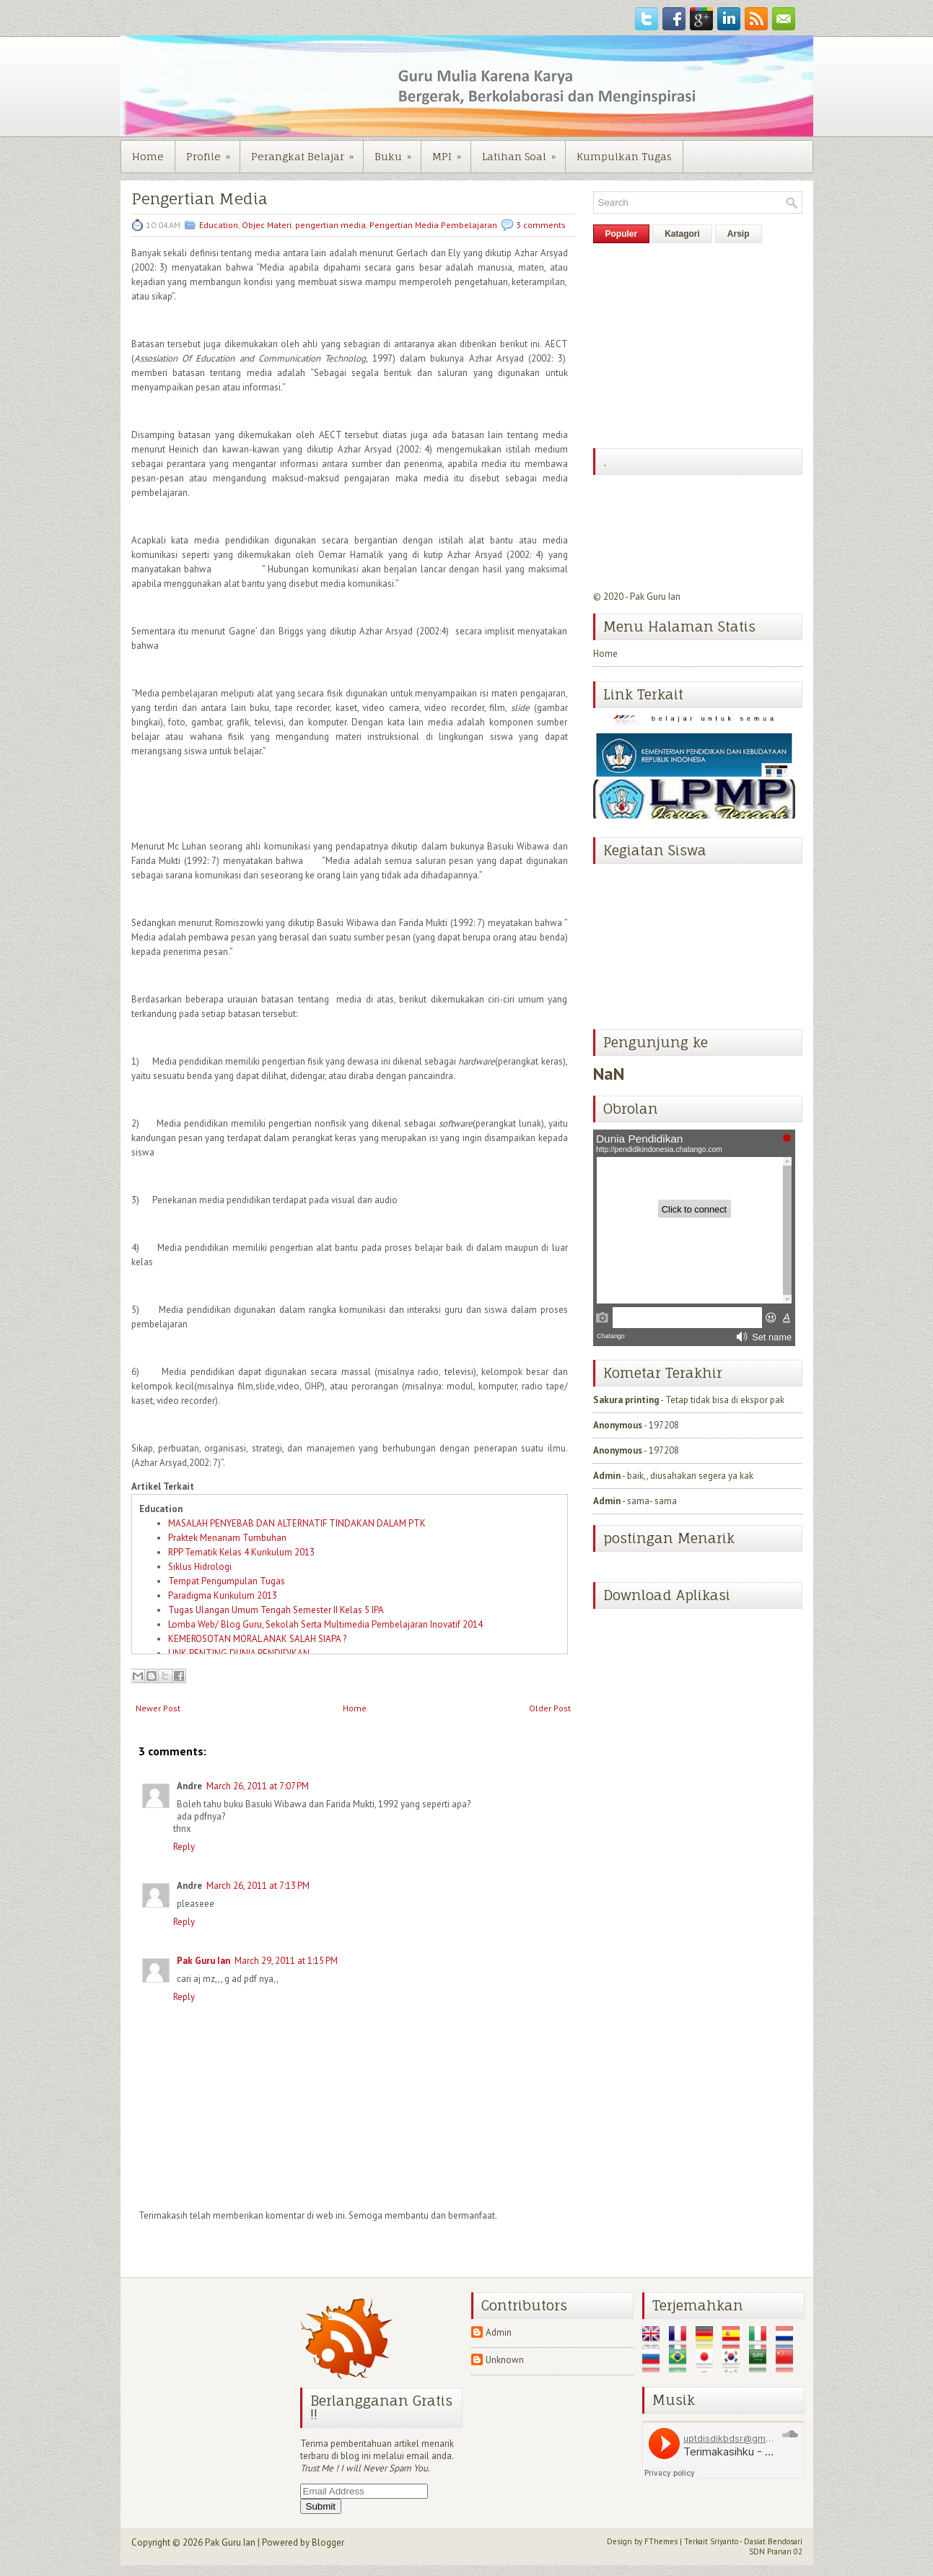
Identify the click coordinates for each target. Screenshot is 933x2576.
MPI (451, 151)
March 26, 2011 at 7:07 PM (257, 1786)
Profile (213, 151)
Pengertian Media (199, 198)
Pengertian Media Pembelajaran (433, 224)
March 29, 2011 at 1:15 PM (286, 1961)
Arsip (738, 234)
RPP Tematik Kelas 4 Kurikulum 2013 (241, 1552)
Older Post (550, 1708)
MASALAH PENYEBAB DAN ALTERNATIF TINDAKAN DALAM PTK (297, 1523)
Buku (397, 151)
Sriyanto (724, 2541)
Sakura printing (626, 1400)
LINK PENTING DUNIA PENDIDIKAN (239, 1653)
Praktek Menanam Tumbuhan (227, 1538)
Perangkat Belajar (307, 151)
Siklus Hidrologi (200, 1566)
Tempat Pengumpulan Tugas (226, 1581)
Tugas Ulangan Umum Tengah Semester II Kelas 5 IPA (276, 1610)
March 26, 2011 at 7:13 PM (258, 1885)
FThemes (661, 2541)
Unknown (505, 2360)
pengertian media (330, 224)
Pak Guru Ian (203, 1961)
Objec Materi (267, 224)
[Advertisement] (701, 344)
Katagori (682, 234)
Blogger (328, 2542)
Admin (607, 1476)
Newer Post (158, 1708)
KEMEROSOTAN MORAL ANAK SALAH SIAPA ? (257, 1639)
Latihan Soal (523, 151)
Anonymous (617, 1425)
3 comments (541, 224)
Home (148, 156)
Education (218, 224)
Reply (184, 1847)
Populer (621, 234)
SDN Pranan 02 (775, 2551)
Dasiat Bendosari (773, 2541)
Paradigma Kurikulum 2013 (222, 1595)
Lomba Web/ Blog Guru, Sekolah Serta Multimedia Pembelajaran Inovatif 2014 (325, 1624)
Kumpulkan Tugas (624, 156)
